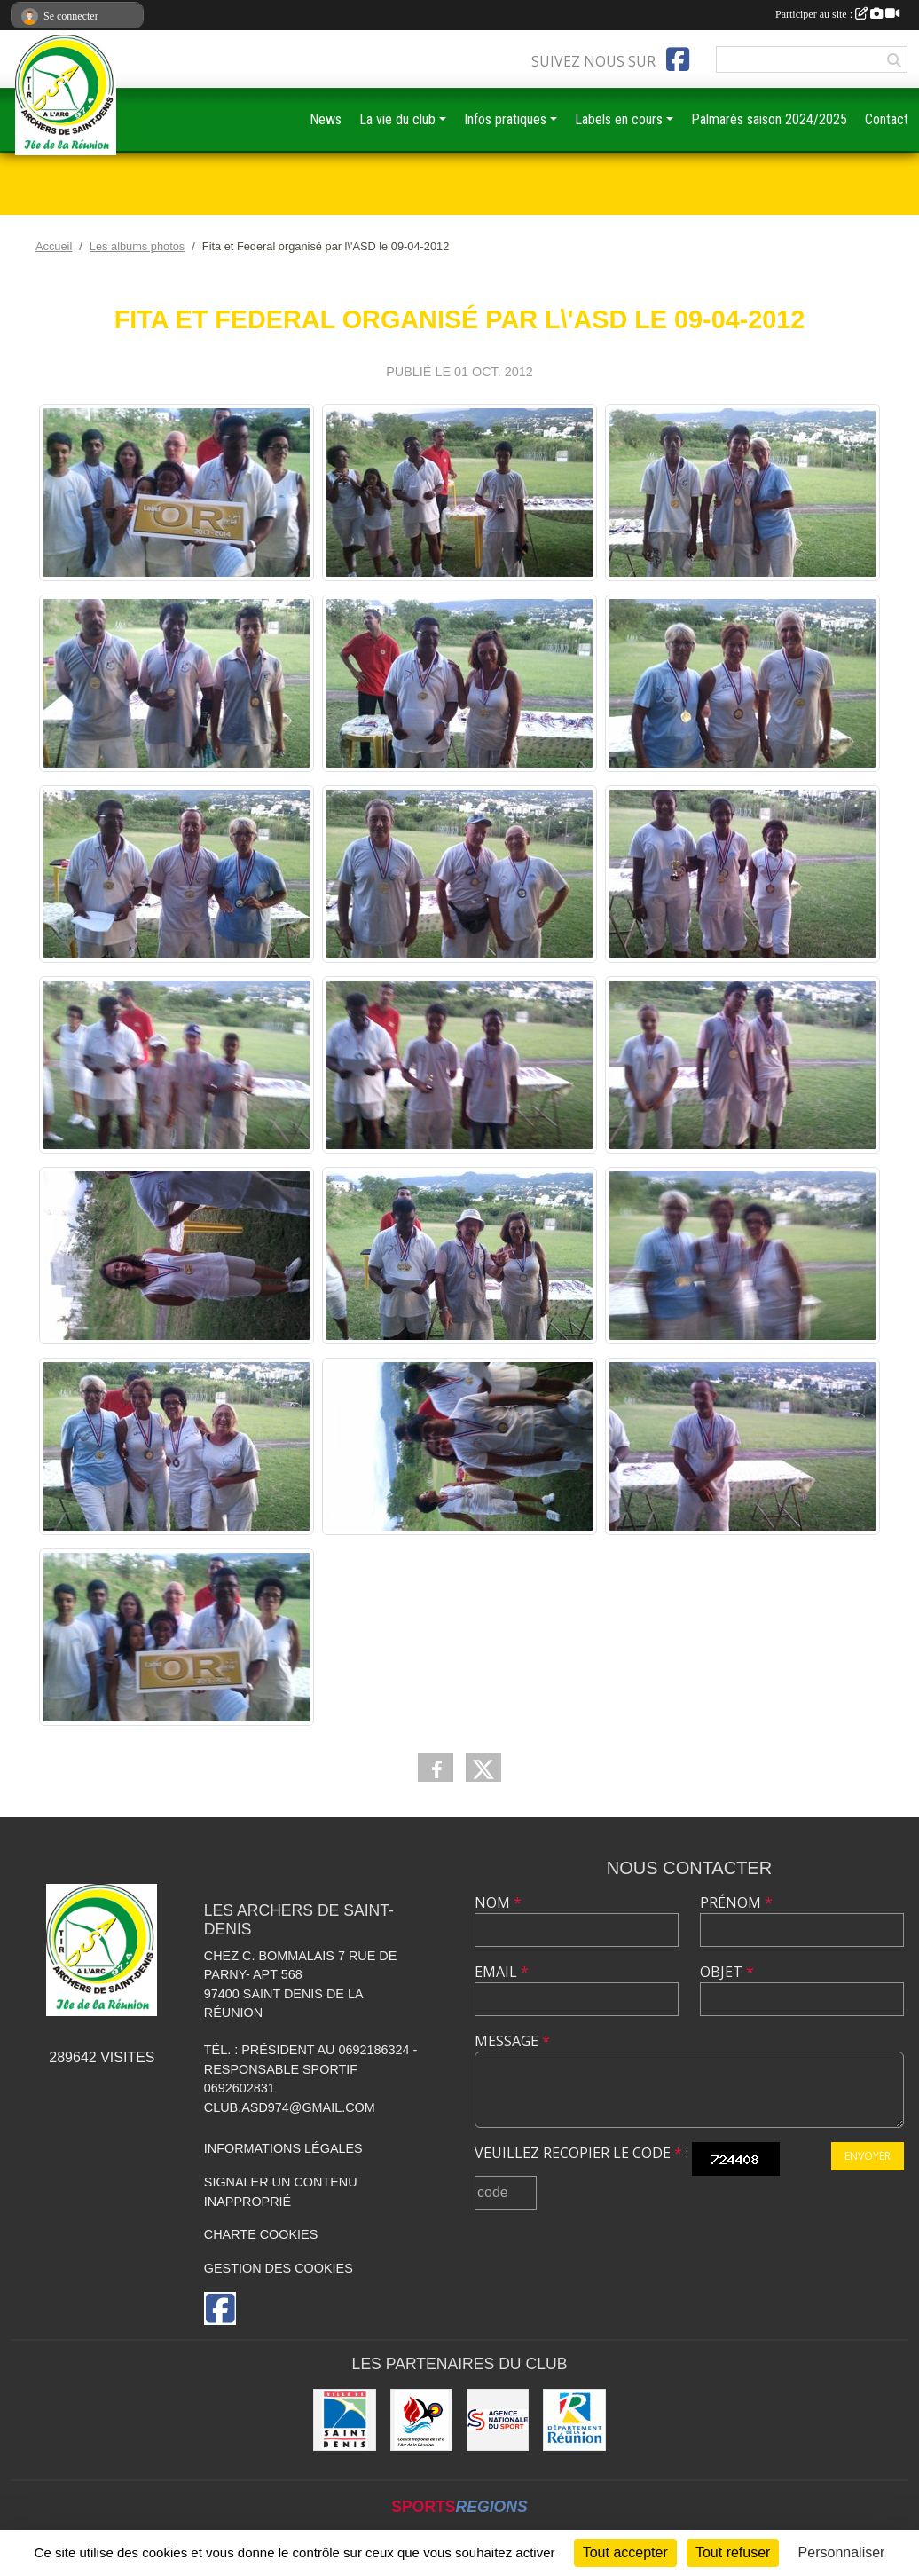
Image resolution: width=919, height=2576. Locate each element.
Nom (498, 1902)
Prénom (736, 1902)
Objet (727, 1971)
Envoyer (867, 2155)
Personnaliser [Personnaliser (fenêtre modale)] (841, 2552)
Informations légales (283, 2148)
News (326, 119)
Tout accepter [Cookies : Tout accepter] (625, 2552)
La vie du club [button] (397, 119)
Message (512, 2041)
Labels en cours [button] (619, 119)
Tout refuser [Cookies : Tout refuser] (732, 2552)
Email (502, 1971)
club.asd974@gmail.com (289, 2107)
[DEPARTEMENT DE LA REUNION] (574, 2420)
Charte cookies (261, 2234)
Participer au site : (837, 14)
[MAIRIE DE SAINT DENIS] (344, 2420)
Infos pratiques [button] (505, 119)
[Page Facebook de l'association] (677, 59)
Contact (886, 119)
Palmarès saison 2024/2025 (769, 119)
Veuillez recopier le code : (581, 2152)
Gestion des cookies (278, 2268)
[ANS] (498, 2420)
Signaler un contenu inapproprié (280, 2192)
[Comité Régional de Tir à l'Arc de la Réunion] (421, 2420)
